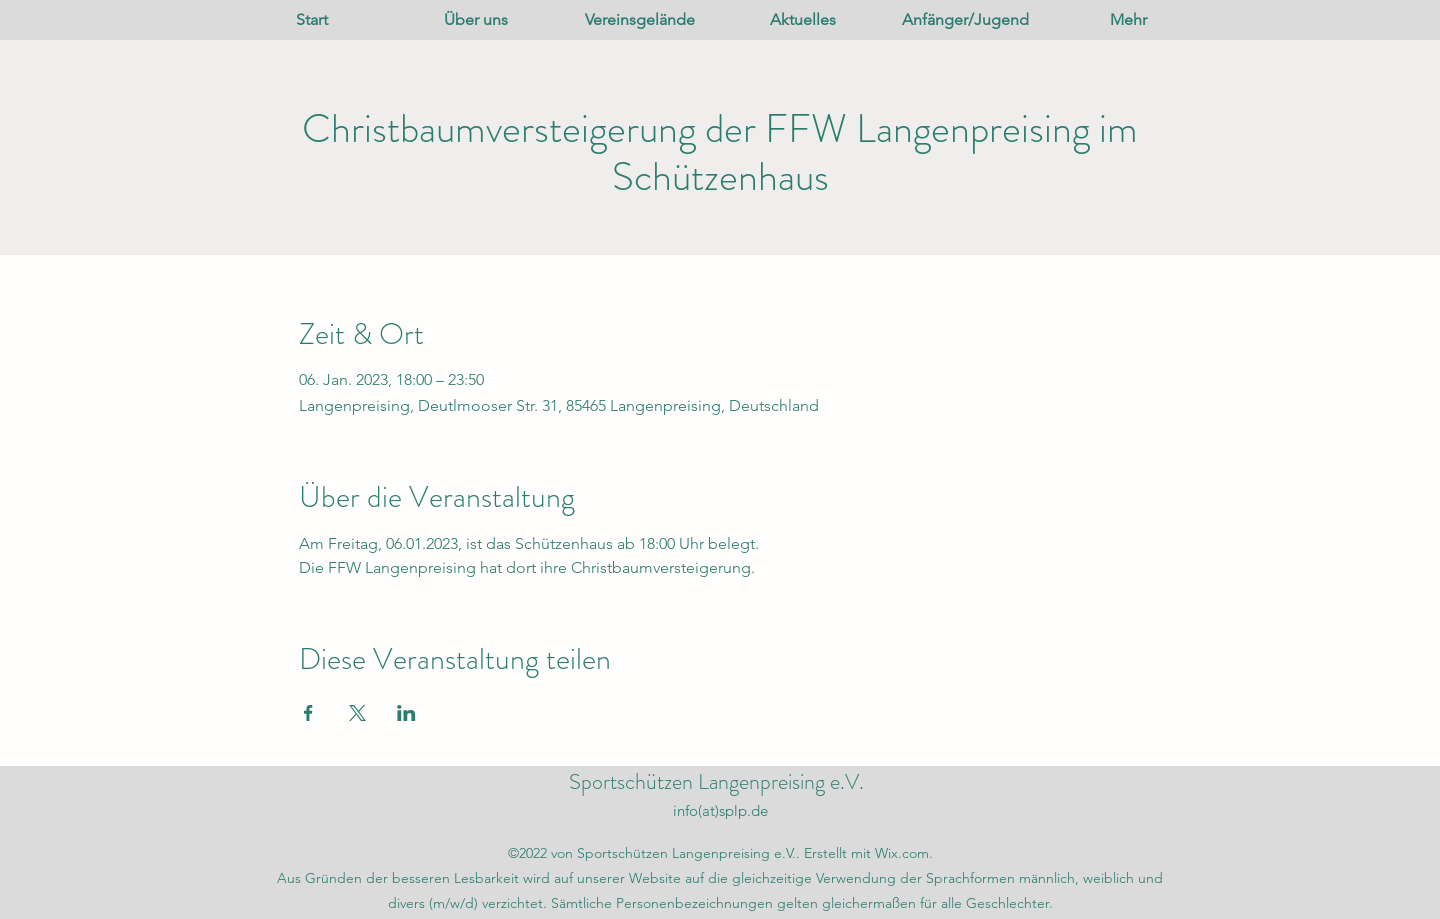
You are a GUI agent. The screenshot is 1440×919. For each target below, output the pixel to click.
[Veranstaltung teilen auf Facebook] (308, 713)
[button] (476, 20)
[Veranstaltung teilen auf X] (357, 713)
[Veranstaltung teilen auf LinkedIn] (406, 713)
